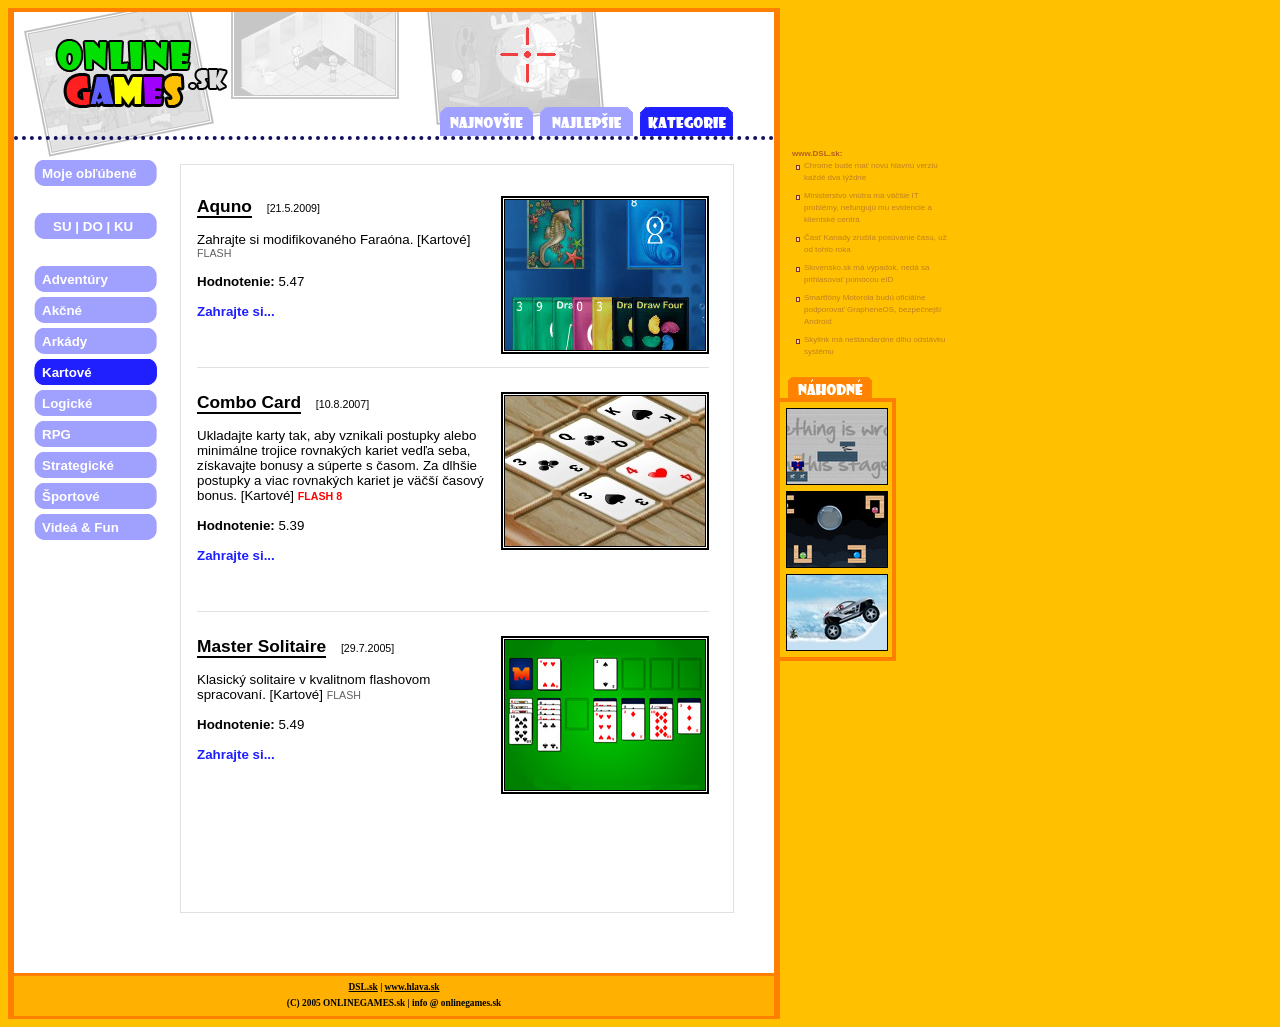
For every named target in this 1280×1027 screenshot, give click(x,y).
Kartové (67, 372)
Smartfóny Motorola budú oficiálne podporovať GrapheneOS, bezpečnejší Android (872, 309)
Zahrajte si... (236, 311)
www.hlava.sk (412, 987)
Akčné (62, 310)
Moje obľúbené (89, 173)
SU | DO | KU (87, 226)
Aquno (224, 206)
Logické (67, 403)
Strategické (78, 465)
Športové (71, 496)
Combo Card (249, 402)
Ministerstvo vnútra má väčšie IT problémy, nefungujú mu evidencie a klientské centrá (868, 207)
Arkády (64, 341)
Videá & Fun (80, 527)
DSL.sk (363, 987)
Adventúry (75, 279)
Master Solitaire (261, 646)
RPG (56, 434)
